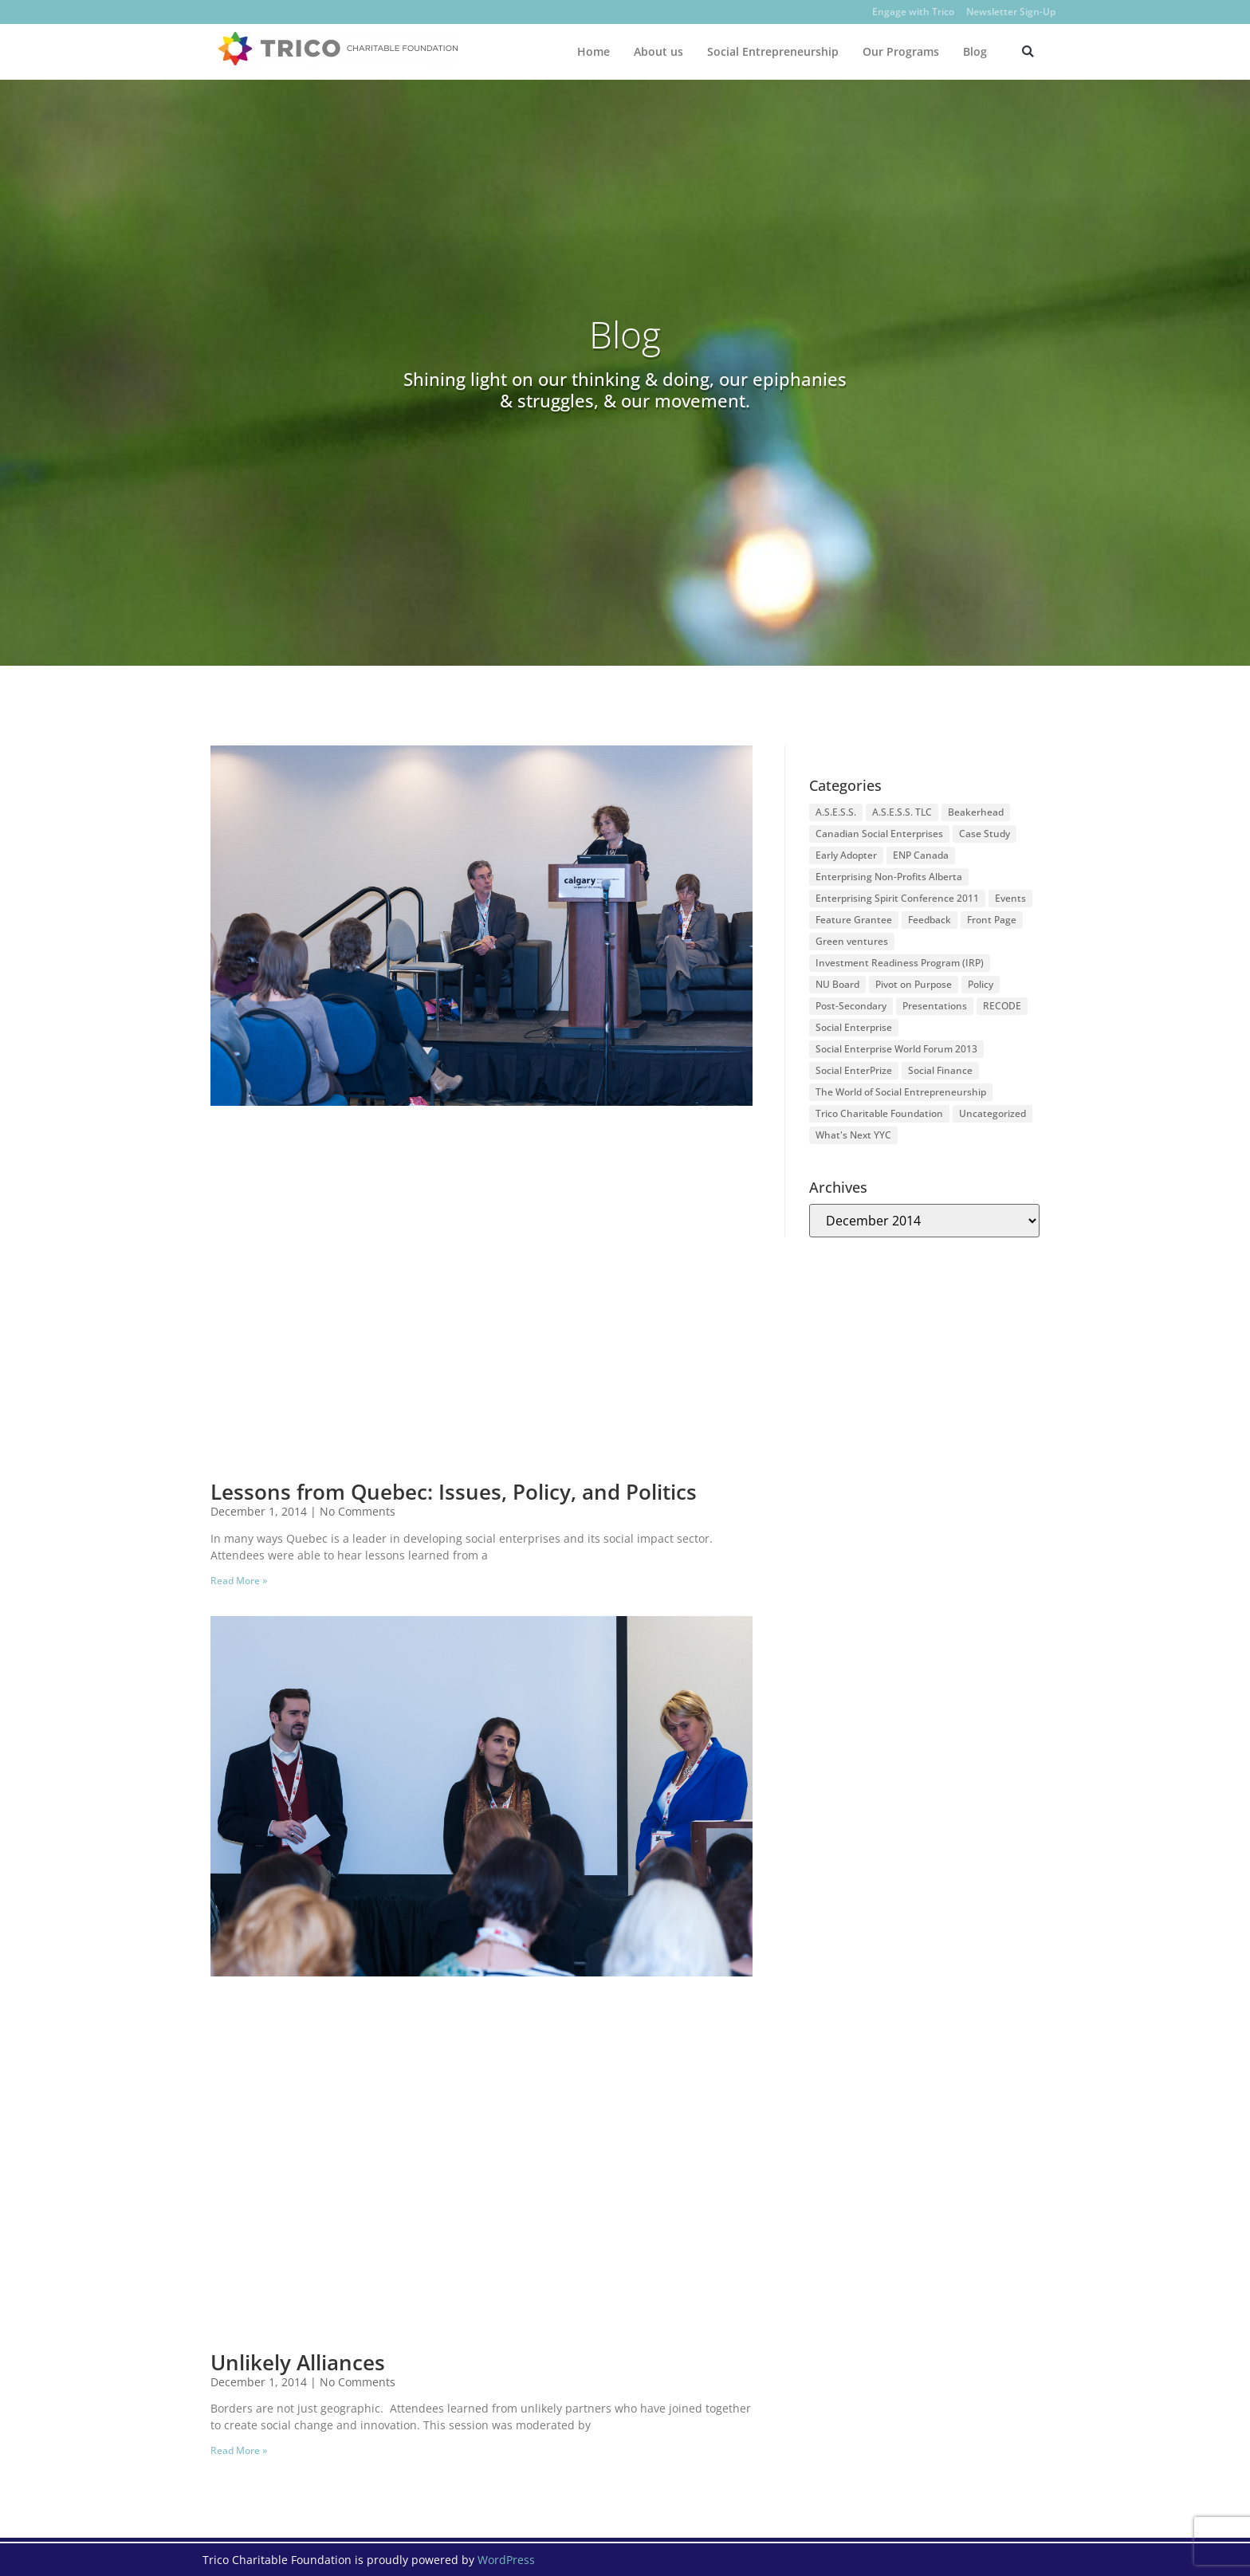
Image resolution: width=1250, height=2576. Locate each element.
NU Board (837, 984)
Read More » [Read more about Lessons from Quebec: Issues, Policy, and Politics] (238, 1580)
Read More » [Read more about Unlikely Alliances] (238, 2450)
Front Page (991, 919)
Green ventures (852, 941)
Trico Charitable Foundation (879, 1113)
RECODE (1002, 1006)
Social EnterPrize (854, 1070)
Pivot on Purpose (913, 984)
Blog (975, 51)
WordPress (506, 2559)
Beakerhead (976, 812)
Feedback (929, 919)
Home (593, 51)
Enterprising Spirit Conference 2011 (897, 898)
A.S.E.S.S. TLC (902, 812)
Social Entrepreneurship (773, 51)
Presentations (934, 1006)
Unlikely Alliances (297, 2362)
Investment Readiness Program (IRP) (900, 962)
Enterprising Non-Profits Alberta (889, 876)
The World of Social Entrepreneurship (901, 1092)
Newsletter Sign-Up (1010, 11)
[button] (1028, 51)
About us (658, 51)
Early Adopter (846, 855)
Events (1010, 898)
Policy (980, 984)
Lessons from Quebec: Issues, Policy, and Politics (453, 1491)
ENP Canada (921, 855)
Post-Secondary (851, 1006)
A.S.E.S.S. (836, 812)
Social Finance (940, 1070)
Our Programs (901, 51)
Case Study (984, 833)
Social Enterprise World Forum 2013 (896, 1049)
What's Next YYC (853, 1135)
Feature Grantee (854, 919)
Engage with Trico (913, 11)
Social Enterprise (854, 1027)
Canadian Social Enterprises (879, 833)
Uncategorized (992, 1113)
